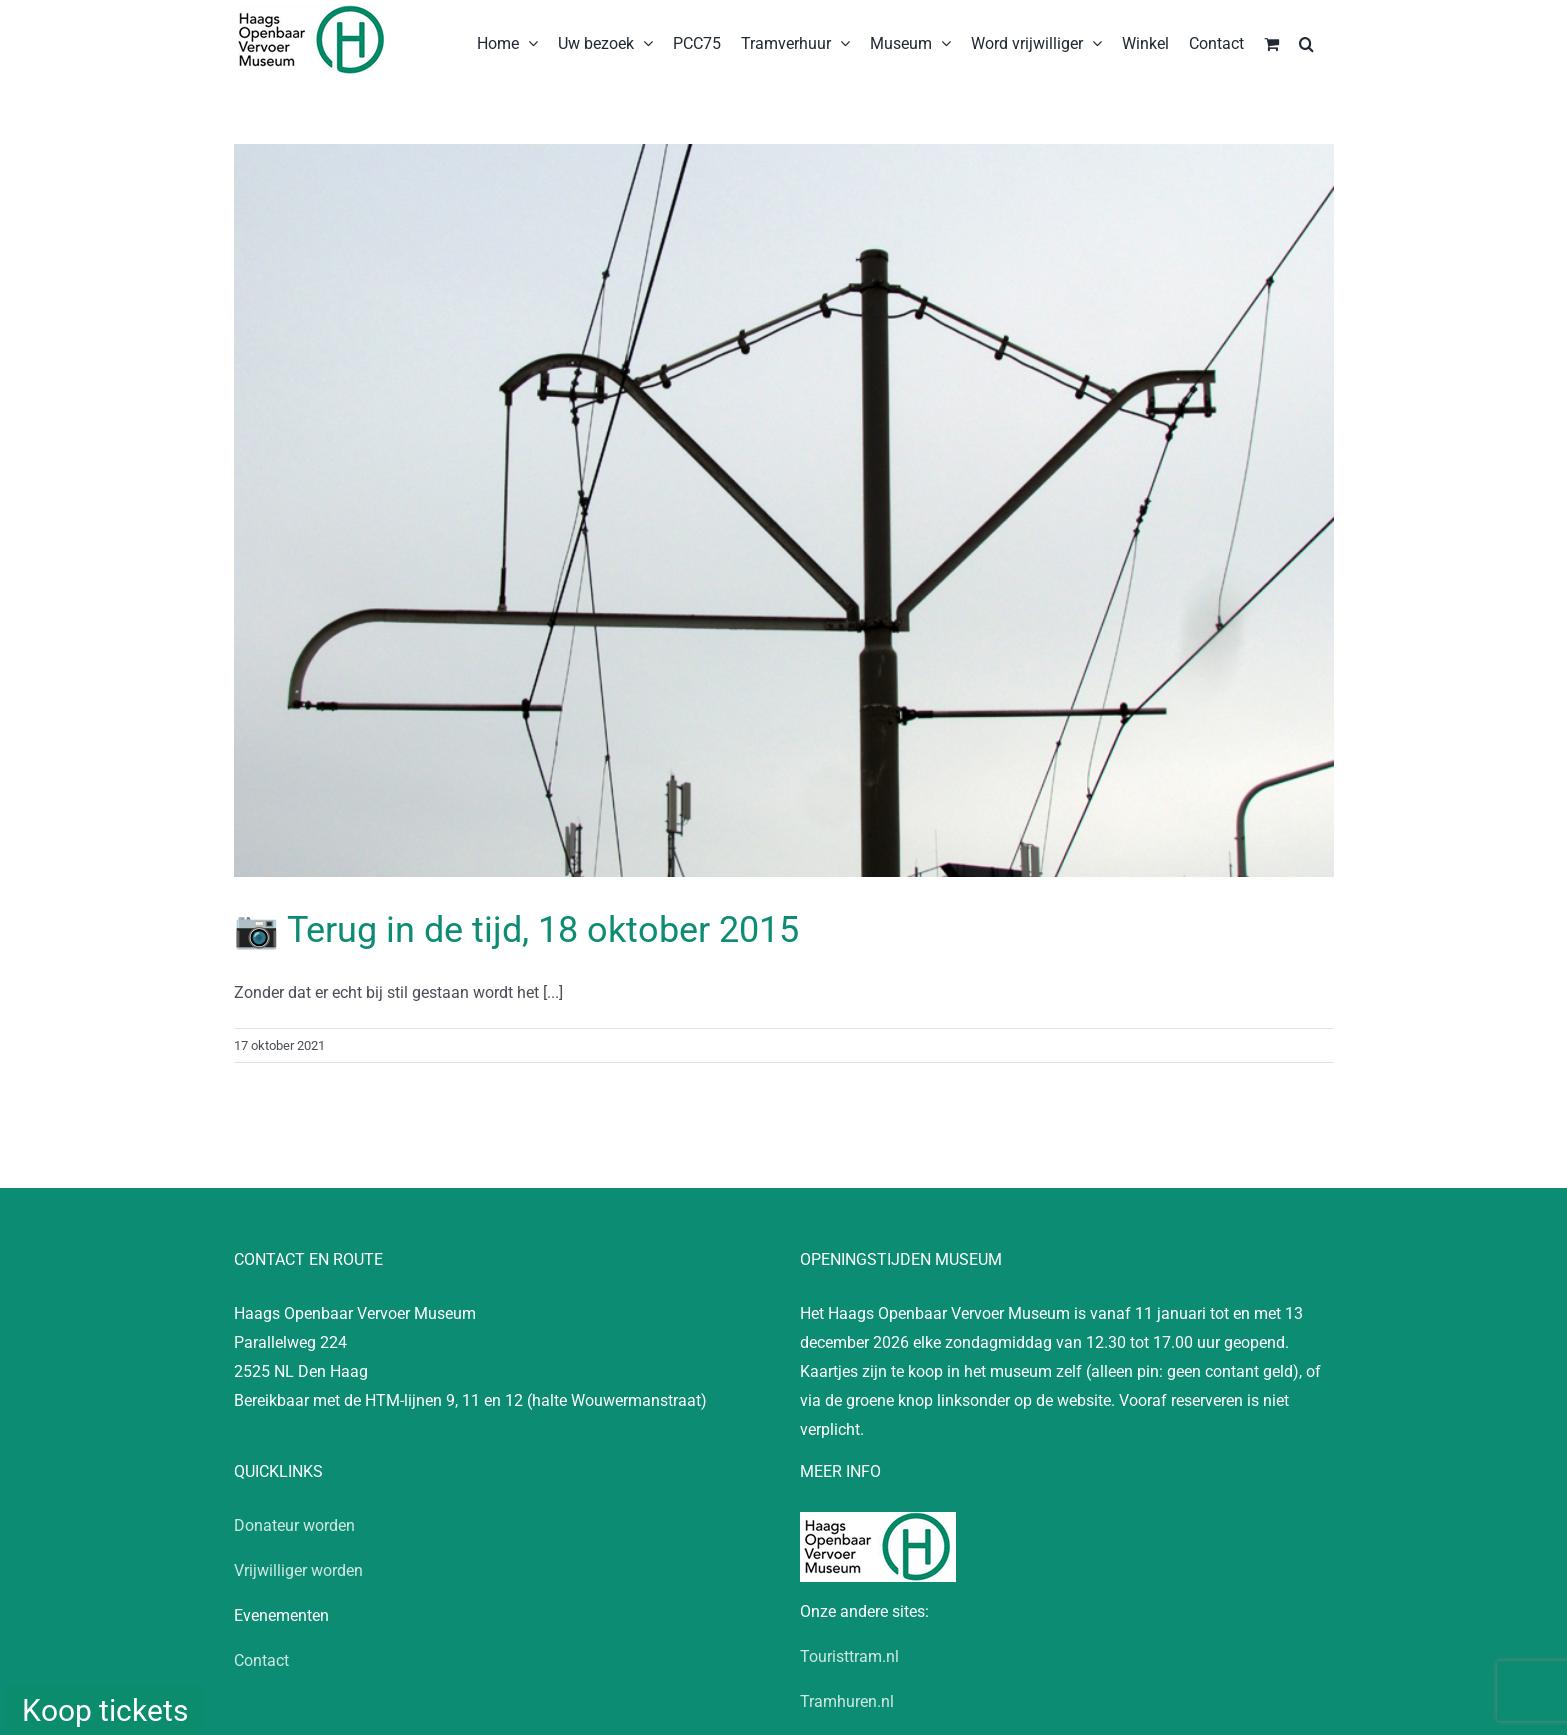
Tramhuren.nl (847, 1701)
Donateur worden (294, 1525)
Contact (261, 1660)
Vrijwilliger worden (298, 1570)
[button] (1306, 42)
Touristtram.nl (849, 1656)
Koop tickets (105, 1710)
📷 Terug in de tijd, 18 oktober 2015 (516, 930)
